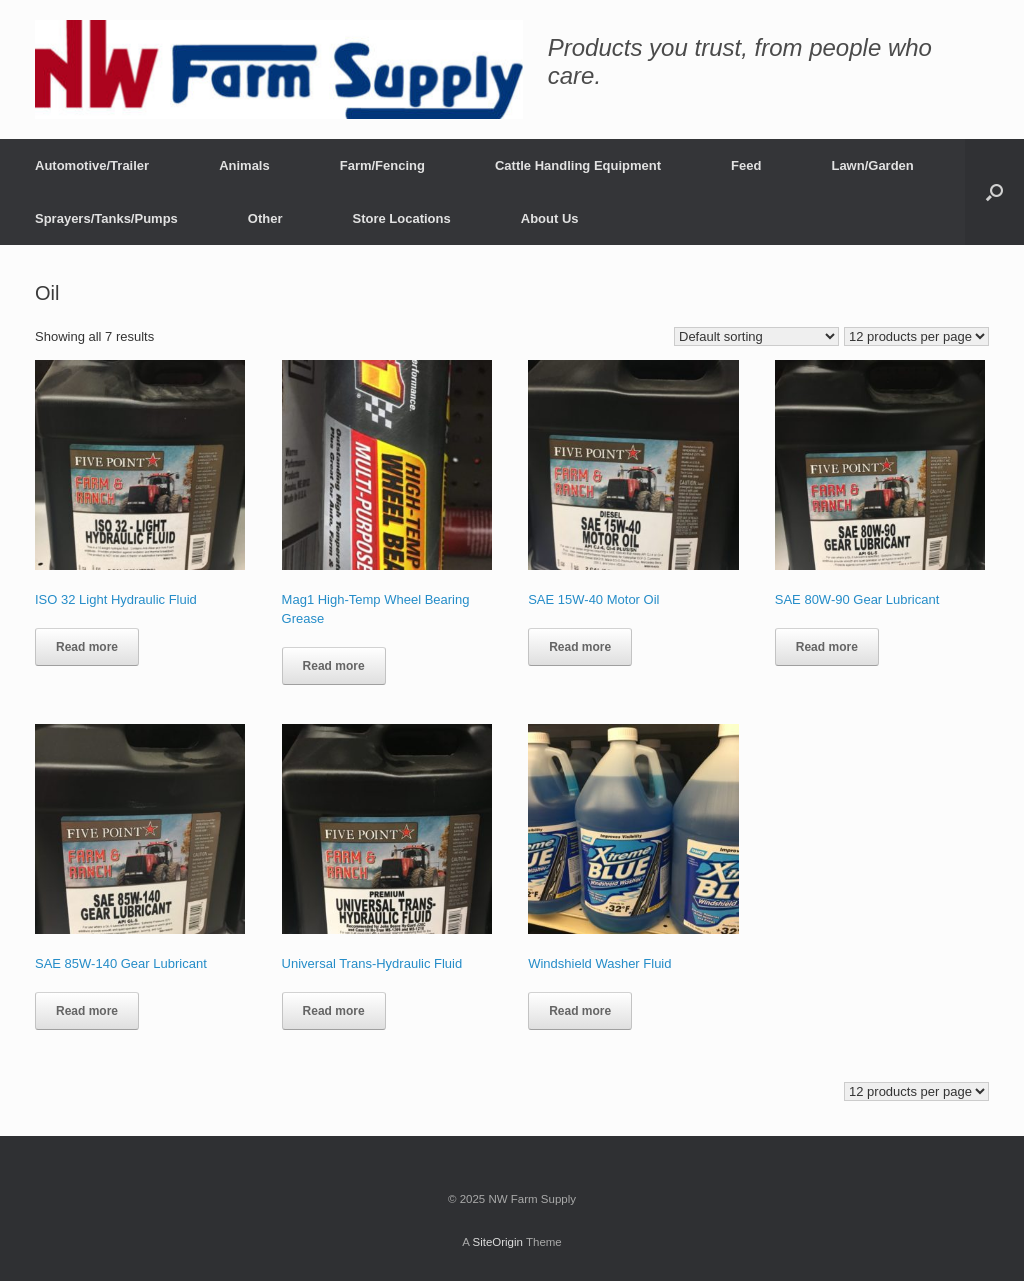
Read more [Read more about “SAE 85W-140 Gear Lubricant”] (87, 1011)
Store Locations (402, 218)
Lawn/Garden (872, 165)
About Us (550, 218)
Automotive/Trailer (92, 165)
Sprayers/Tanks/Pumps (106, 218)
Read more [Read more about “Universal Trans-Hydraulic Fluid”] (334, 1011)
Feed (746, 165)
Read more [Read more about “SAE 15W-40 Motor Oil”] (580, 647)
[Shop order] (756, 336)
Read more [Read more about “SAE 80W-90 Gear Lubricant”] (827, 647)
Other (265, 218)
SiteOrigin (497, 1242)
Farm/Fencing (382, 165)
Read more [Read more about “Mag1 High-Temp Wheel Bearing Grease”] (334, 666)
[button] (994, 192)
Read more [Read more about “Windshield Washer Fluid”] (580, 1011)
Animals (244, 165)
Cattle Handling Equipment (578, 165)
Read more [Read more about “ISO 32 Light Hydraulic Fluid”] (87, 647)
